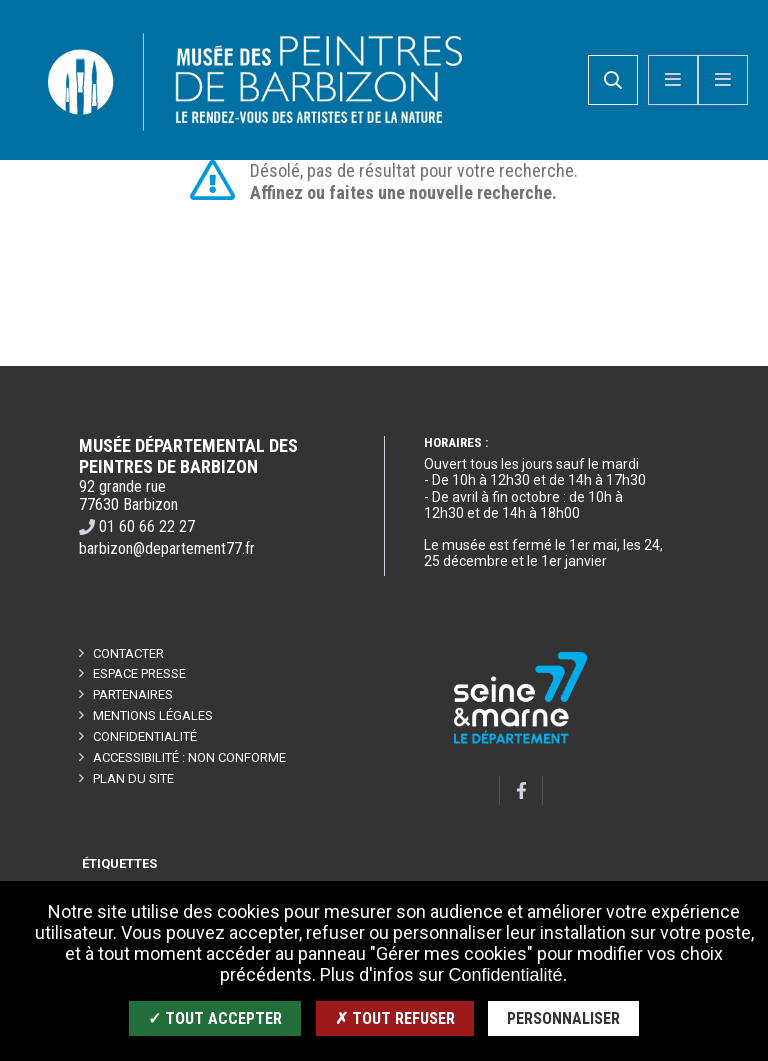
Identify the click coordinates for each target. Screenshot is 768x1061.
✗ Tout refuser (395, 1018)
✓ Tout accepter (215, 1018)
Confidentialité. (507, 975)
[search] (613, 81)
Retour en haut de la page (718, 367)
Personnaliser (563, 1018)
